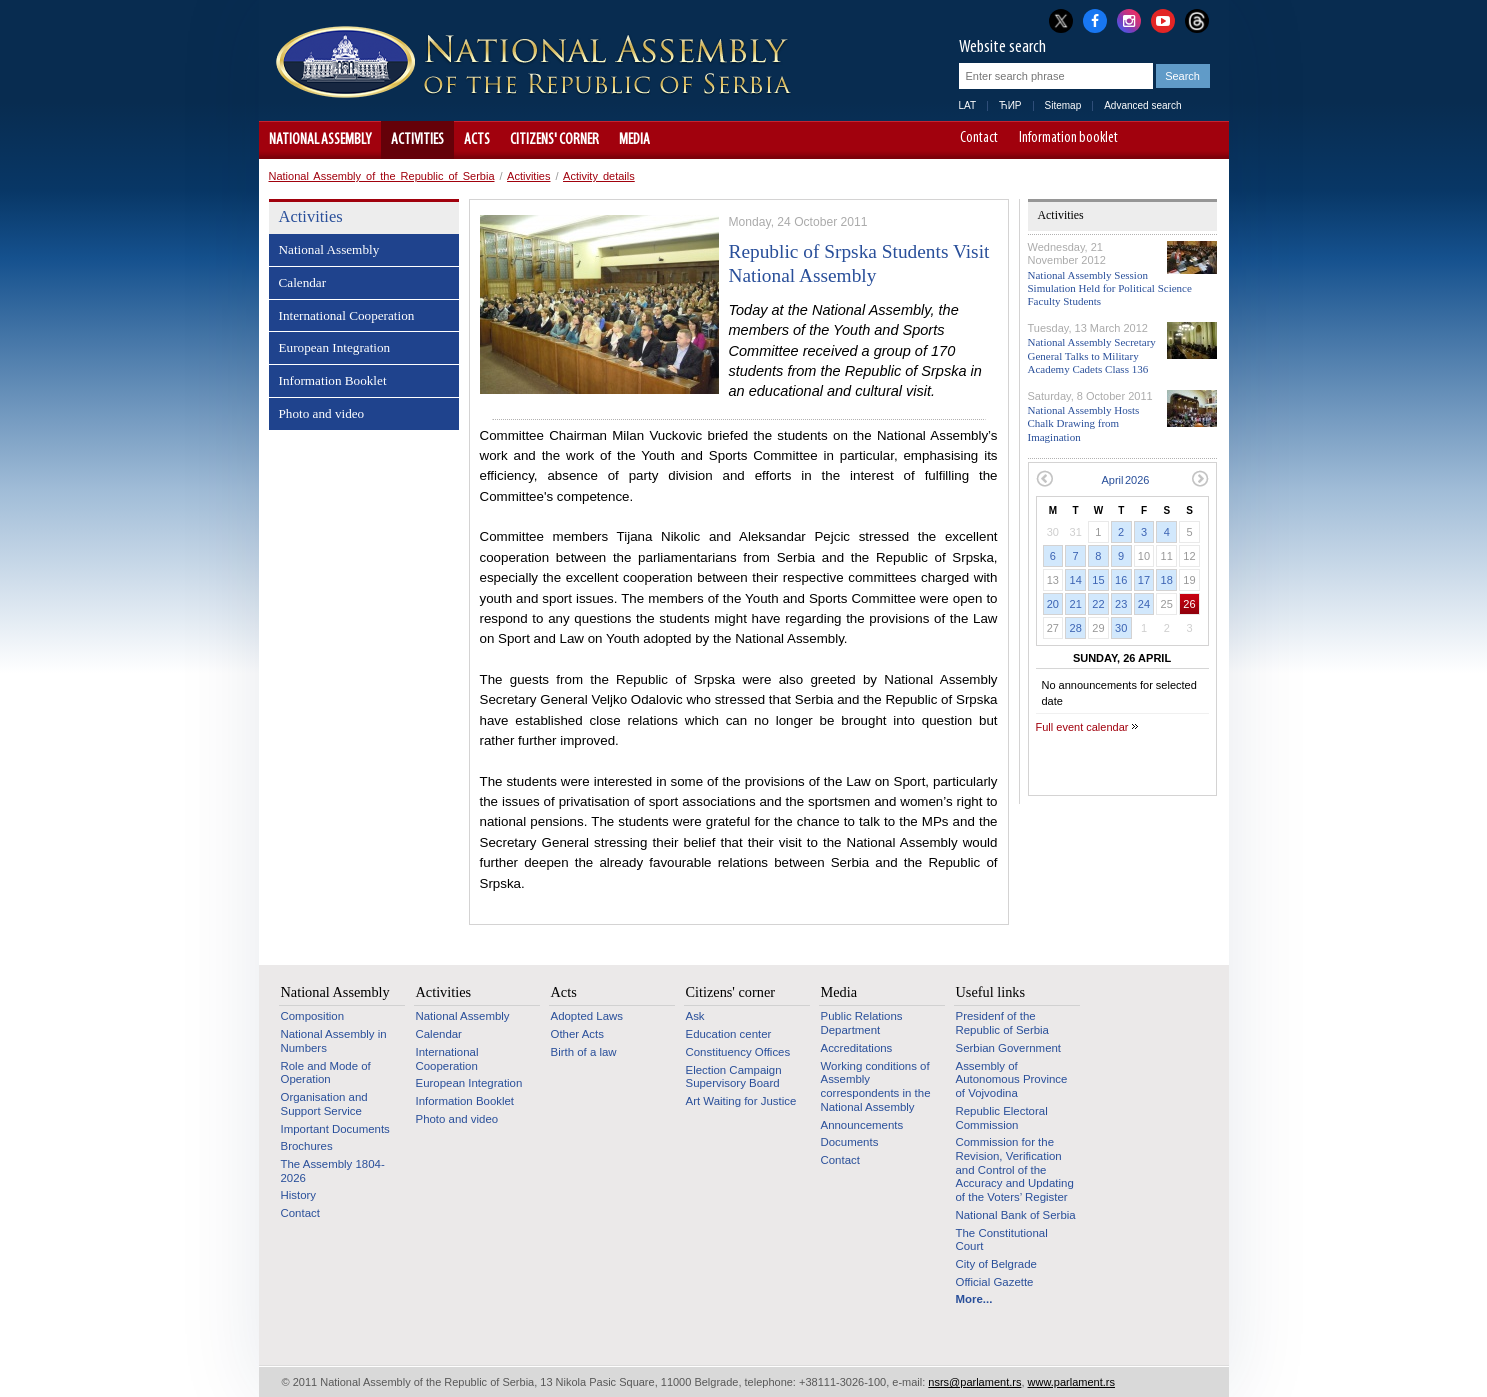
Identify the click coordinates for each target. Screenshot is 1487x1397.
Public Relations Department (862, 1023)
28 (1076, 628)
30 (1121, 628)
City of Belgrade (996, 1264)
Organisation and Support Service (324, 1104)
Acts (477, 140)
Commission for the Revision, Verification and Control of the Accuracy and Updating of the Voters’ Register (1015, 1169)
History (299, 1195)
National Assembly (320, 140)
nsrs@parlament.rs (974, 1382)
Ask (695, 1016)
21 (1076, 604)
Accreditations (857, 1048)
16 (1121, 580)
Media (634, 140)
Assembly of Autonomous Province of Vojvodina (1012, 1079)
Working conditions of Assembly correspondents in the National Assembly (876, 1086)
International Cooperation (347, 315)
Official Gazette (995, 1282)
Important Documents (335, 1129)
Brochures (307, 1146)
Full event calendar (1082, 727)
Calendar (303, 282)
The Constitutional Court (1002, 1240)
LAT (968, 105)
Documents (850, 1142)
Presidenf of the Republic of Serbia (1002, 1023)
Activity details (599, 176)
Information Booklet (333, 380)
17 (1144, 580)
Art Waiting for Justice (741, 1101)
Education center (729, 1034)
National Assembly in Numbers (334, 1041)
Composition (313, 1016)
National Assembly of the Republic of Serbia (382, 176)
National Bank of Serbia (1016, 1215)
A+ (1176, 140)
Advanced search (1142, 105)
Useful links (991, 992)
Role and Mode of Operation (326, 1073)
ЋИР (1010, 105)
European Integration (335, 347)
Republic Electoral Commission (1002, 1118)
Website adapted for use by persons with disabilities (1204, 140)
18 (1167, 580)
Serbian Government (1009, 1048)
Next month (1200, 478)
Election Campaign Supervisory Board (734, 1077)
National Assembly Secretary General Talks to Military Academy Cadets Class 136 (1092, 355)
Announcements (862, 1125)
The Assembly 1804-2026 (333, 1171)
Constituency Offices (738, 1052)
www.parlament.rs (1071, 1382)
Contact (979, 139)
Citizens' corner (554, 140)
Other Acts (577, 1034)
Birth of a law (584, 1052)
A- (1148, 140)
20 (1053, 604)
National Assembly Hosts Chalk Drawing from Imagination (1084, 423)
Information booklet (1068, 139)
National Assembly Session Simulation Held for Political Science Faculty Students (1110, 288)
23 (1121, 604)
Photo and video (322, 413)
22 (1098, 604)
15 (1098, 580)
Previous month (1044, 478)
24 (1144, 604)
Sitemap (1063, 105)
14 (1076, 580)
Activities (417, 140)
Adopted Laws (587, 1016)
